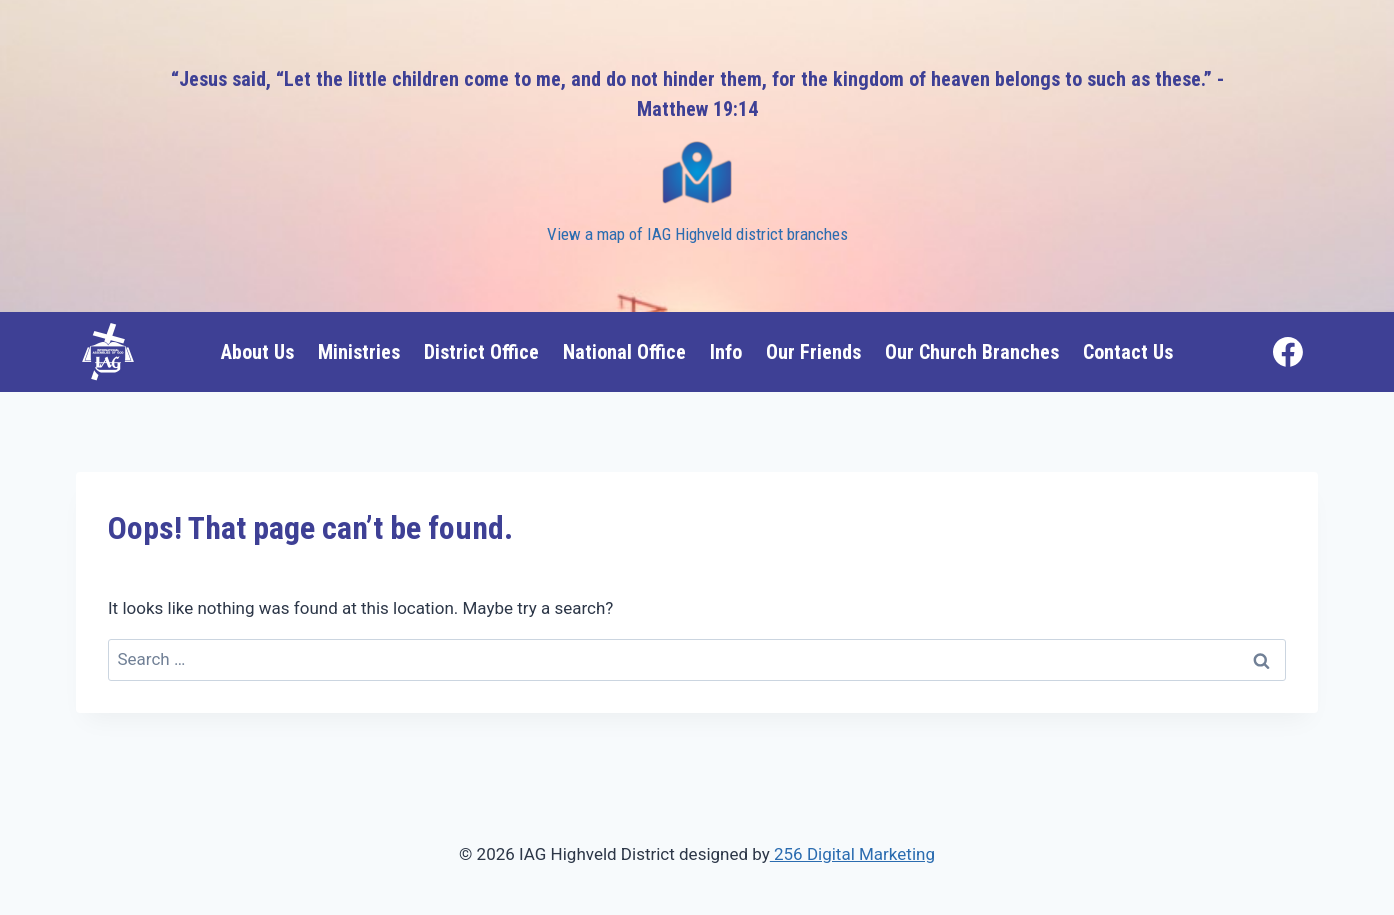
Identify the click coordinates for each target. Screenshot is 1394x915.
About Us (257, 352)
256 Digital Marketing (852, 854)
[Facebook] (1288, 352)
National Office (624, 352)
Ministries (359, 352)
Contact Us (1128, 352)
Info (726, 352)
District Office (481, 352)
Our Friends (813, 352)
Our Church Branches (972, 352)
